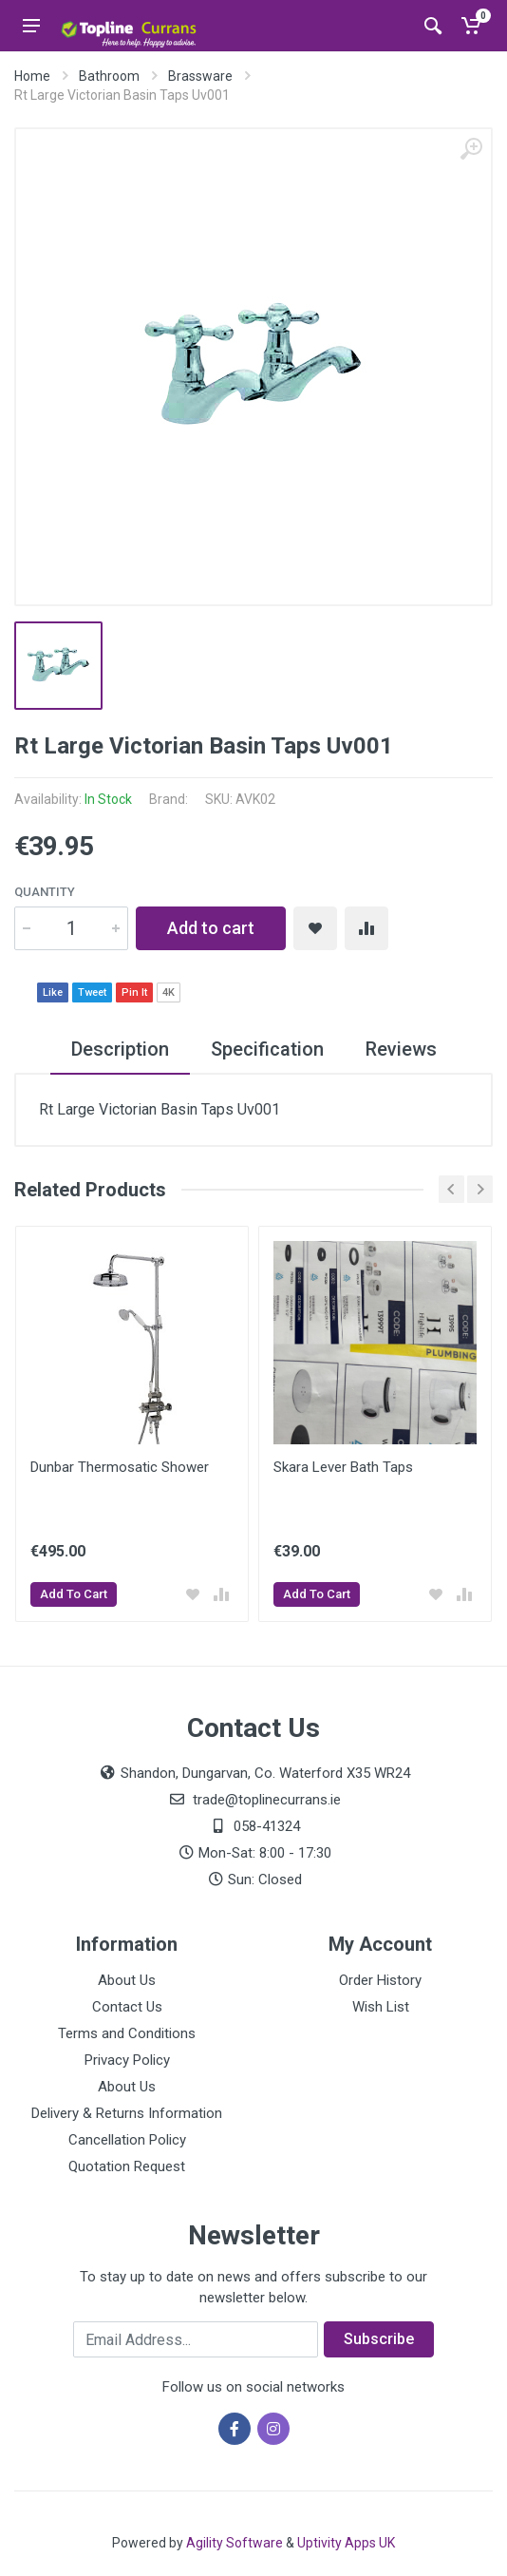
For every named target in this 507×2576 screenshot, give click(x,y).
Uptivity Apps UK (346, 2542)
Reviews (401, 1049)
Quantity (44, 892)
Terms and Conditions (127, 2033)
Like (53, 992)
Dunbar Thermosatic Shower (119, 1467)
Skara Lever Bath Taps (343, 1467)
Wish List (380, 2006)
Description (120, 1049)
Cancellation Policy (127, 2139)
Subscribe (379, 2339)
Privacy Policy (127, 2060)
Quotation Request (126, 2166)
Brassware (200, 76)
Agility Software (234, 2542)
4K (168, 992)
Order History (380, 1980)
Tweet (92, 992)
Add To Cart (73, 1594)
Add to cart (210, 928)
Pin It (134, 992)
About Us (127, 1980)
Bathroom (109, 76)
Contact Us (127, 2006)
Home (32, 76)
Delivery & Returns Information (126, 2113)
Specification (267, 1049)
